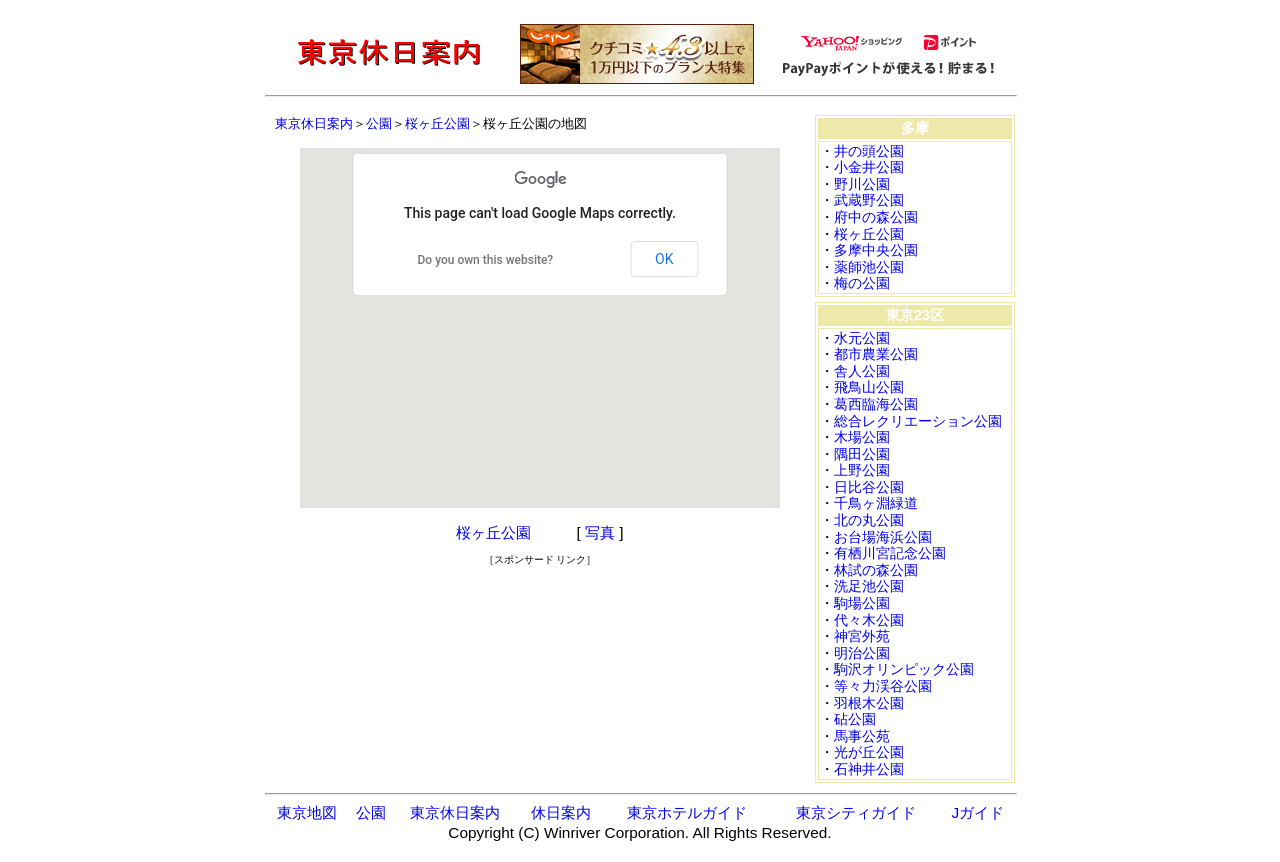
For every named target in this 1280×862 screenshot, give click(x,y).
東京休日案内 (314, 123)
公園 (379, 123)
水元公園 (862, 338)
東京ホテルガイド (687, 812)
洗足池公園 (869, 586)
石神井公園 (869, 769)
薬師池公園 (869, 267)
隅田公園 (862, 454)
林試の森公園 (876, 570)
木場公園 (862, 437)
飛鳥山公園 (869, 387)
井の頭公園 (869, 151)
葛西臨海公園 (876, 404)
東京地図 (307, 812)
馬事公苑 (862, 736)
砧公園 (855, 719)
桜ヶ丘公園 (437, 123)
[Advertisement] (540, 597)
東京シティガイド (856, 812)
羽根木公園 (869, 703)
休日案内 (561, 812)
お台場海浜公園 (883, 537)
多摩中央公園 (876, 250)
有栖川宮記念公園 (890, 553)
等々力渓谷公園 (883, 686)
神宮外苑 (862, 636)
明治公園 (862, 653)
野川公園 (862, 184)
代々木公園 (869, 620)
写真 (600, 532)
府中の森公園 (876, 217)
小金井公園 (869, 167)
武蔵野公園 (869, 200)
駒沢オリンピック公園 (904, 669)
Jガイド (978, 812)
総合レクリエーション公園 (918, 421)
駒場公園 (862, 603)
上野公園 (862, 470)
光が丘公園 (869, 752)
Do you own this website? (486, 260)
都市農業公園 (876, 354)
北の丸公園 (869, 520)
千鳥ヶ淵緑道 (876, 503)
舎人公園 (862, 371)
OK (664, 259)
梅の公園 (862, 283)
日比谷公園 (869, 487)
